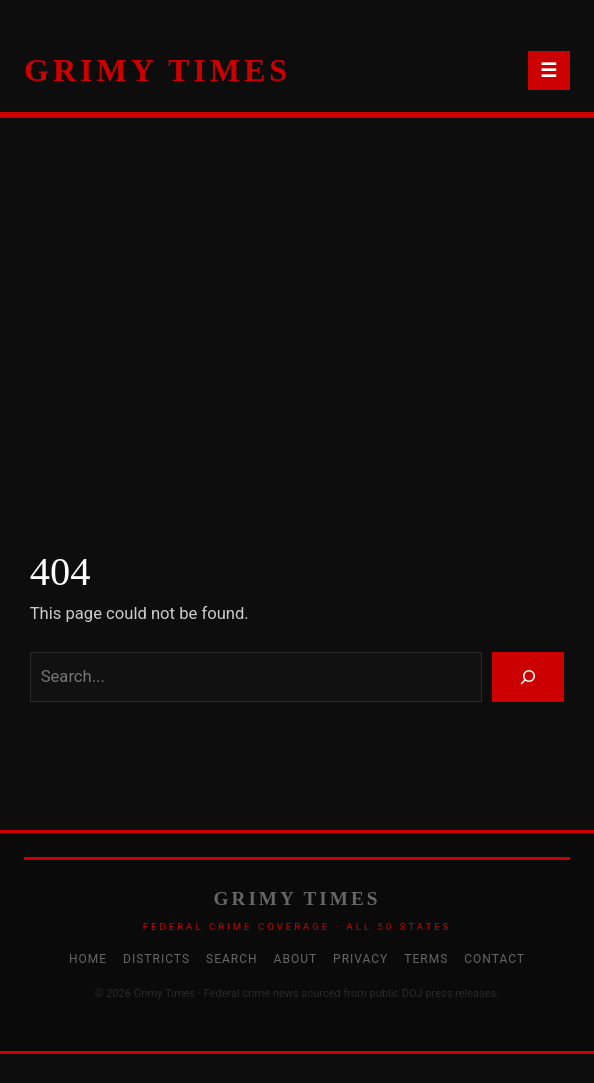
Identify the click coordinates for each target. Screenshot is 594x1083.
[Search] (528, 677)
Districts (156, 959)
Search (232, 959)
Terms (426, 959)
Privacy (360, 959)
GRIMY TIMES (157, 70)
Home (88, 959)
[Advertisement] (297, 330)
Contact (494, 959)
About (296, 959)
